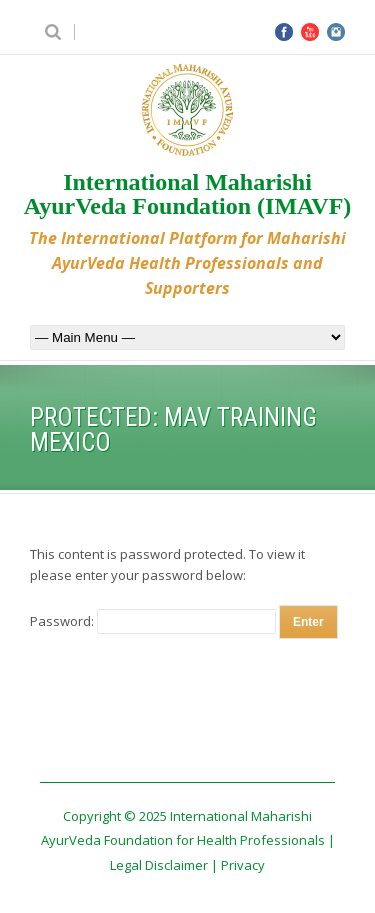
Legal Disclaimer (159, 865)
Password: (153, 621)
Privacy (243, 865)
